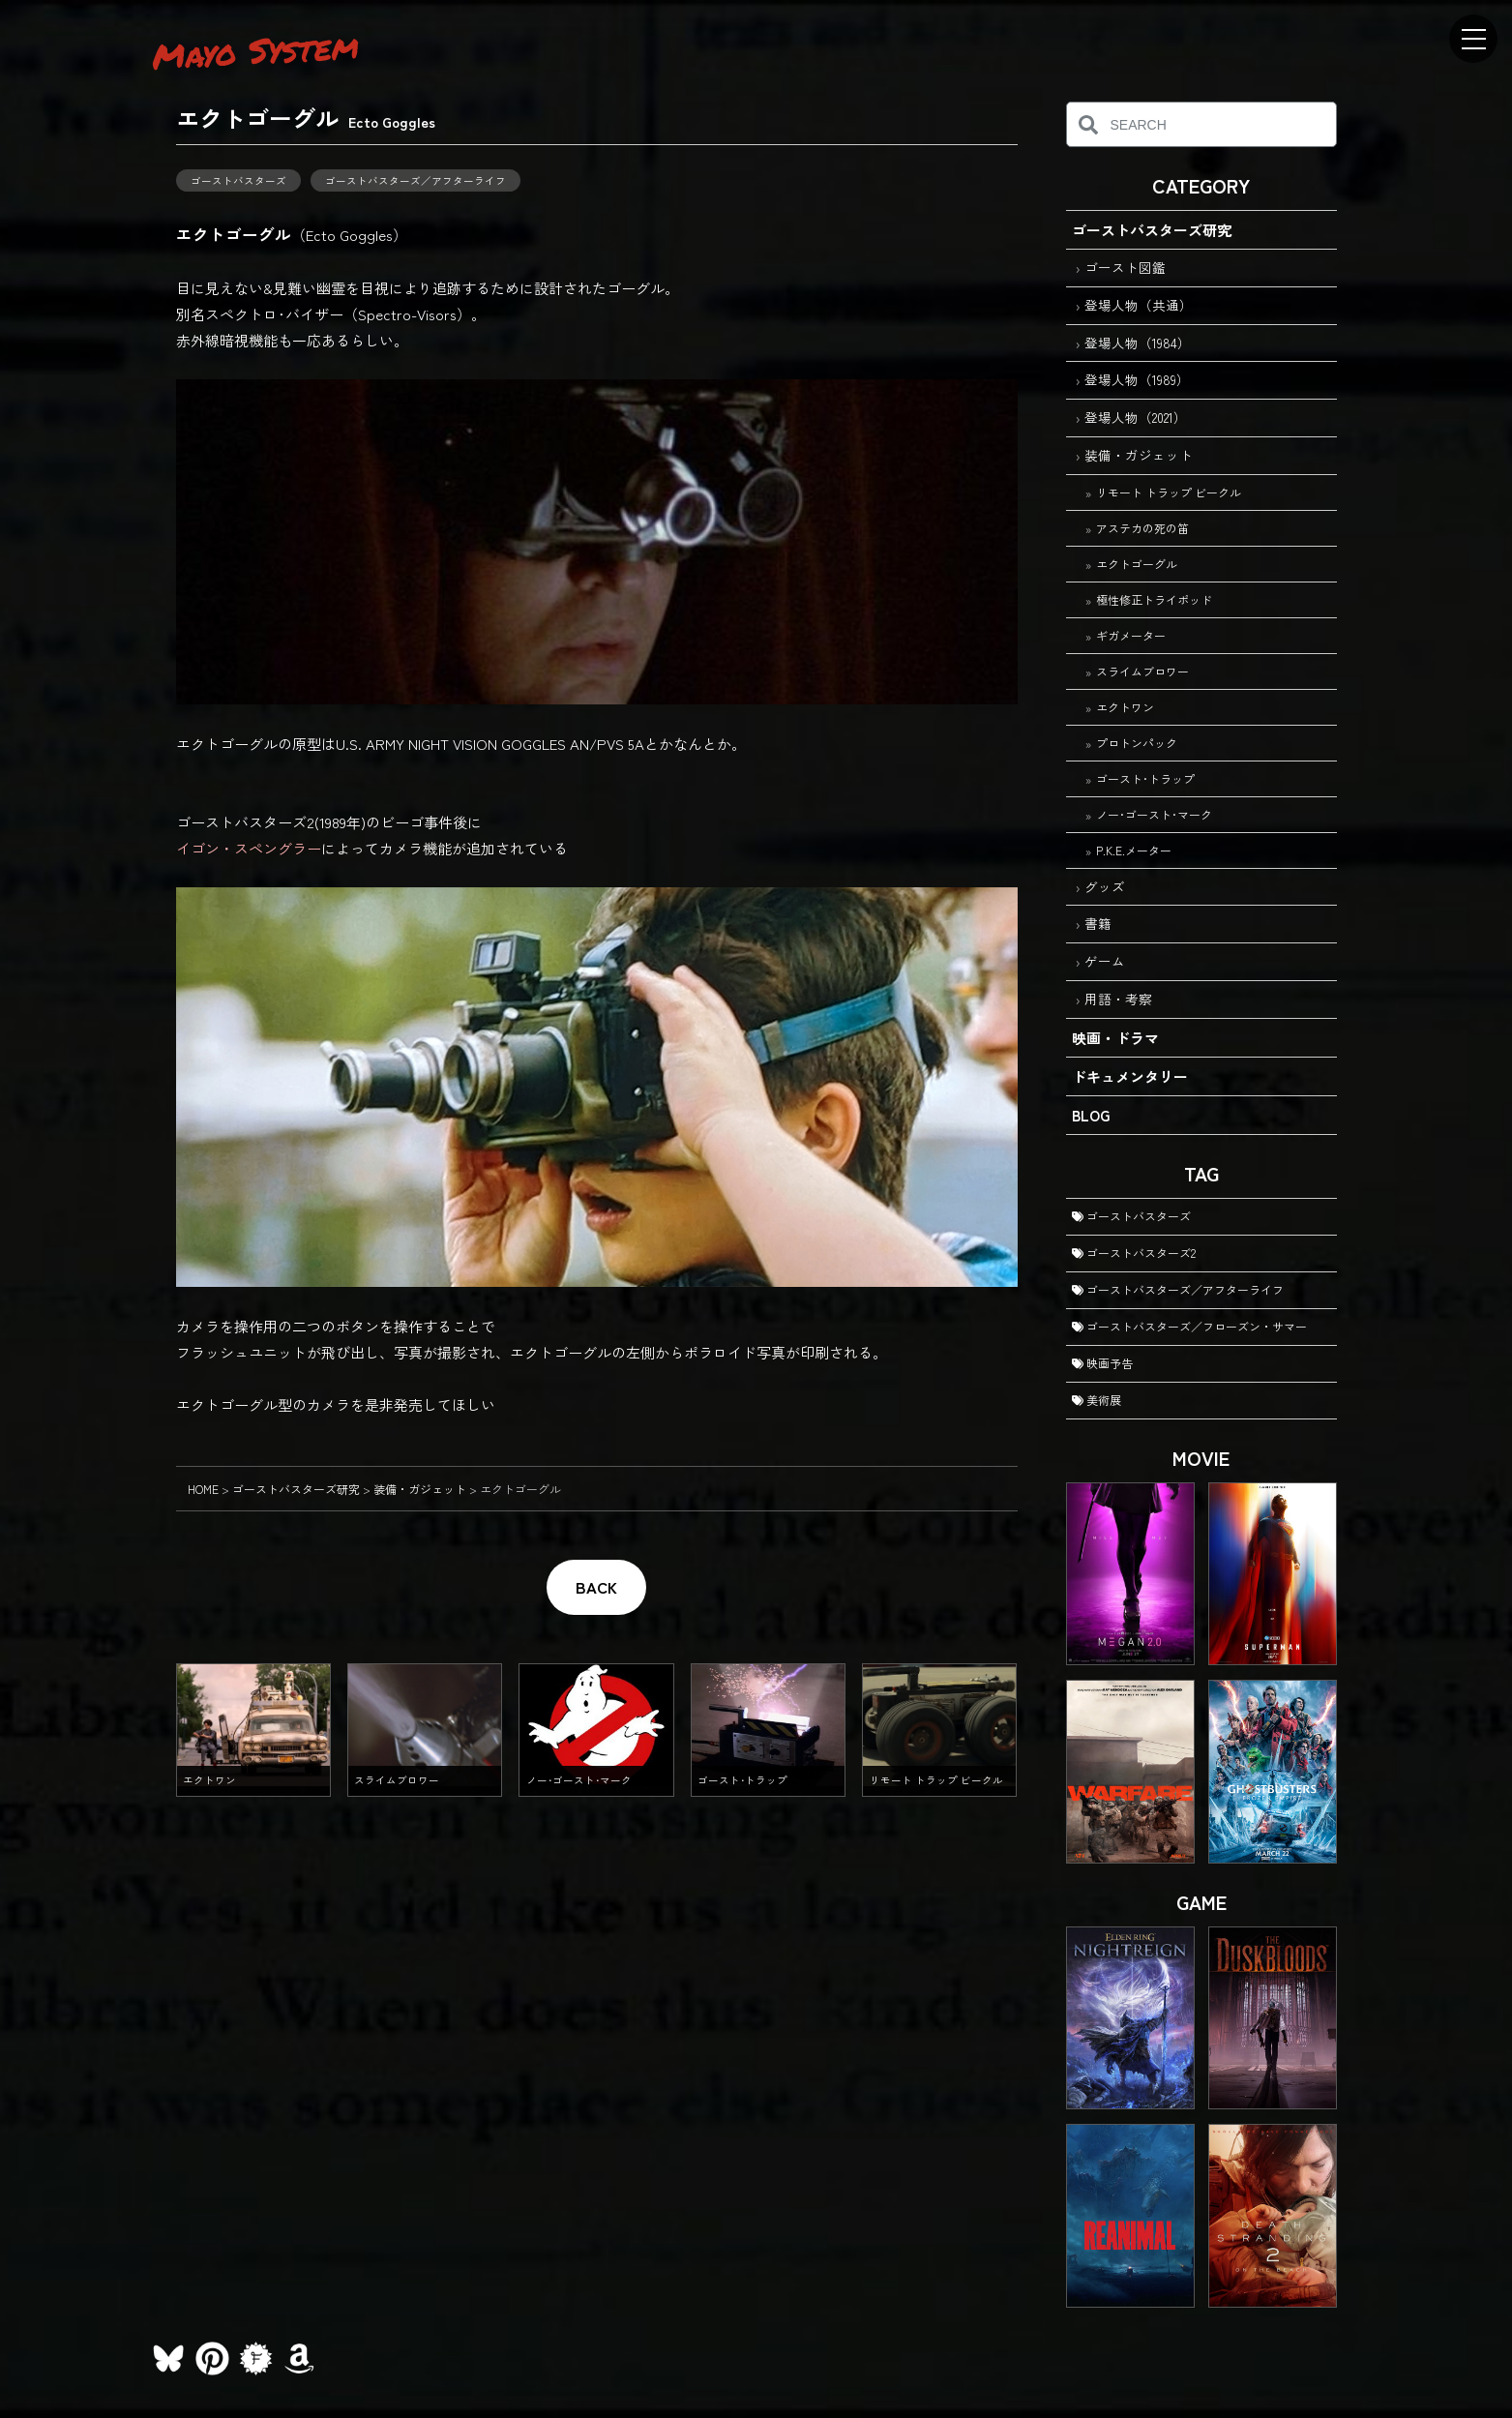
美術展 (1096, 1399)
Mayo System (255, 50)
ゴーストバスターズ (238, 180)
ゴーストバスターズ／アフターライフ (415, 180)
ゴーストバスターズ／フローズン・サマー (1189, 1326)
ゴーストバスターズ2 (1134, 1252)
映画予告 (1102, 1363)
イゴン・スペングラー (248, 848)
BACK (596, 1586)
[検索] (1089, 124)
